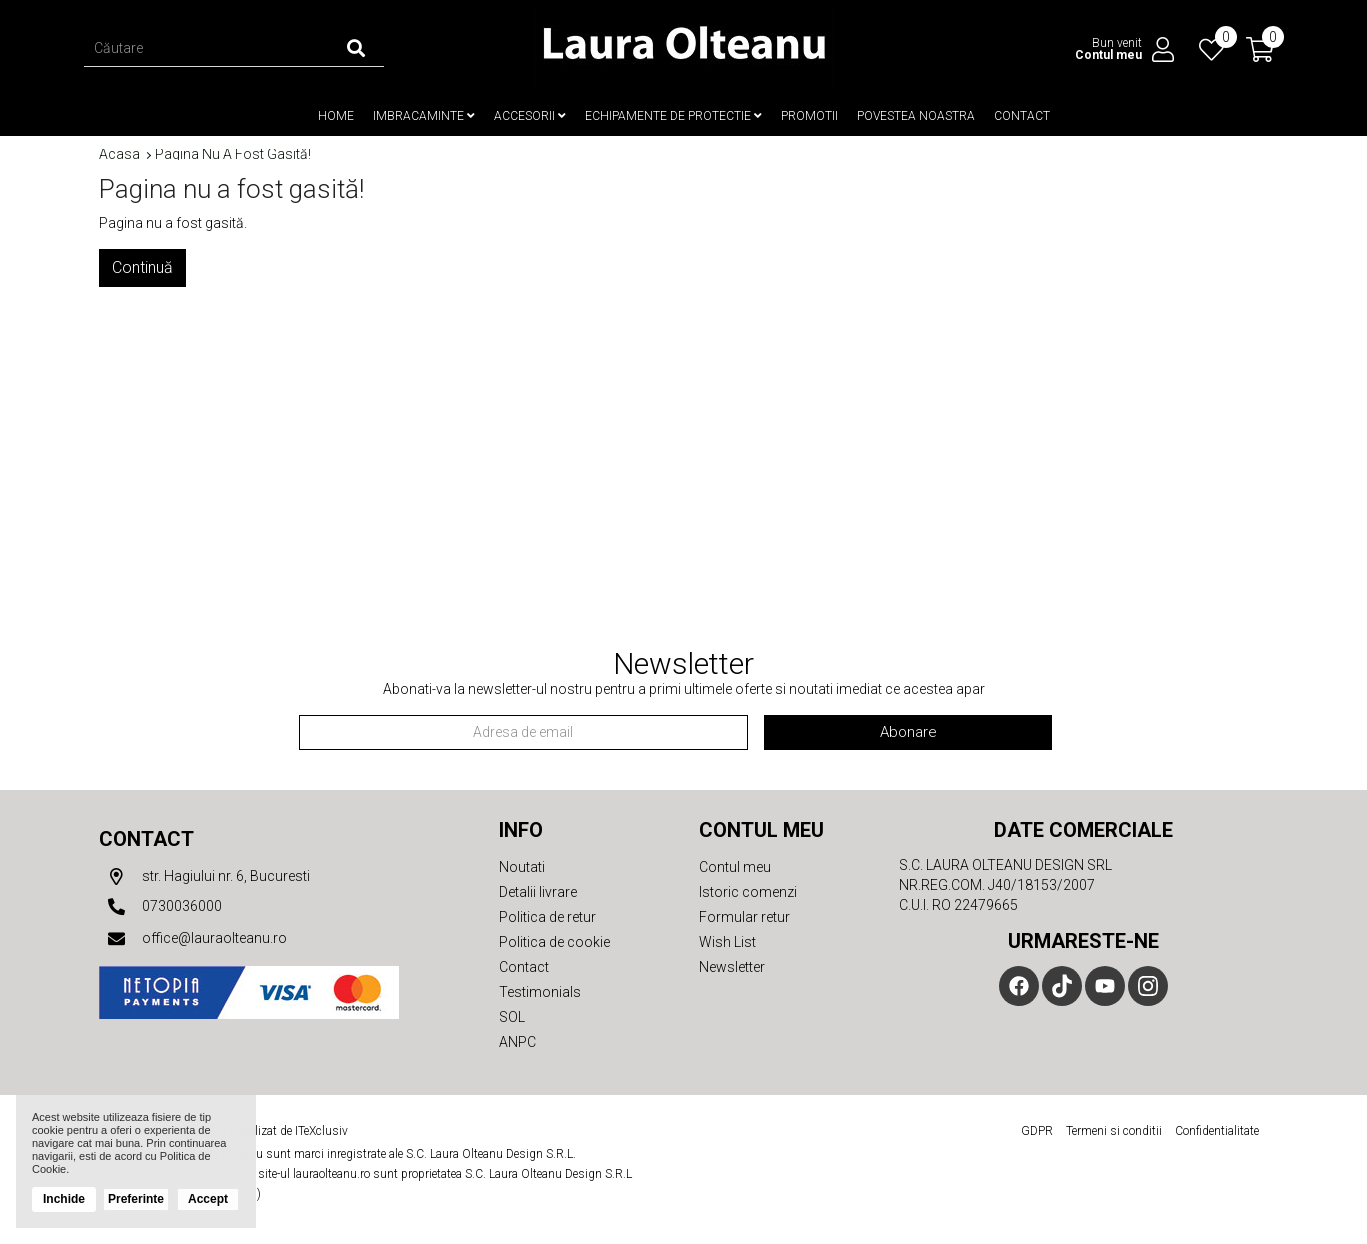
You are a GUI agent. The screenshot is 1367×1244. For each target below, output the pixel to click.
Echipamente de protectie (673, 116)
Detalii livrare (538, 892)
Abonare (908, 732)
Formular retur (744, 917)
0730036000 (160, 907)
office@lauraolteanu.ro (193, 939)
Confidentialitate (1217, 1131)
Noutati (522, 867)
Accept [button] (208, 1199)
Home (336, 116)
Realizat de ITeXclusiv (292, 1131)
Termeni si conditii (1114, 1131)
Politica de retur (547, 917)
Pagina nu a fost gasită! (233, 154)
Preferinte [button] (136, 1199)
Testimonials (540, 992)
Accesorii (530, 116)
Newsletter (732, 967)
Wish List (727, 942)
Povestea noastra (916, 116)
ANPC (517, 1042)
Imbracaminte (424, 116)
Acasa (119, 154)
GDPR (1037, 1131)
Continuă (142, 267)
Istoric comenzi (748, 892)
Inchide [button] (64, 1199)
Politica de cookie (554, 942)
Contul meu (735, 867)
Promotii (809, 116)
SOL (512, 1017)
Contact (1022, 116)
